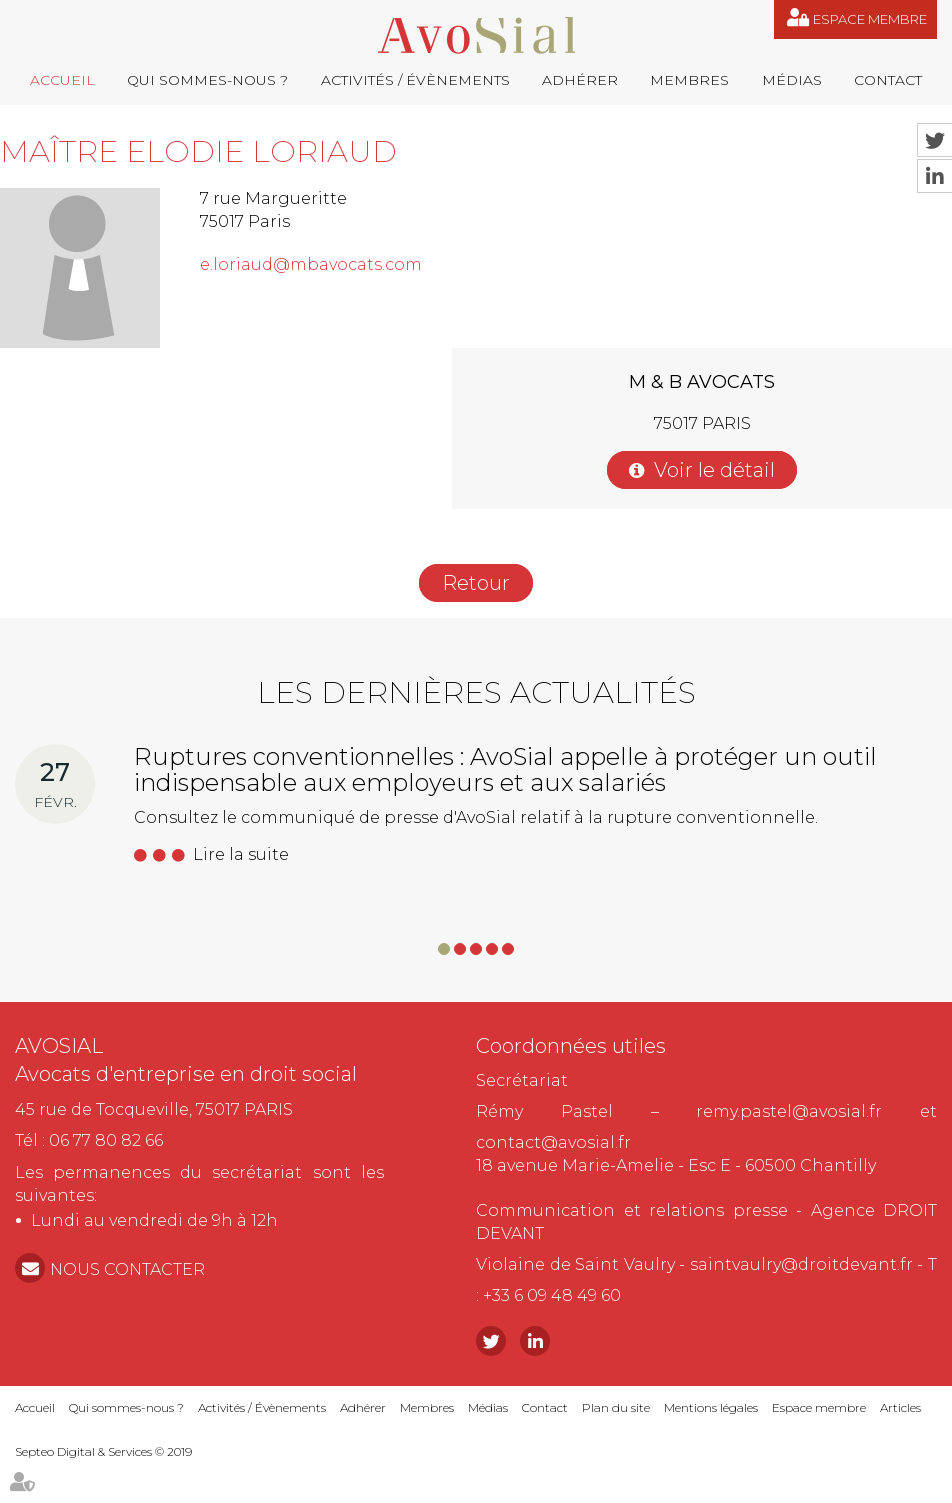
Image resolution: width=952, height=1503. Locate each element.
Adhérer (580, 80)
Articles (900, 1407)
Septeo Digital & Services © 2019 (103, 1451)
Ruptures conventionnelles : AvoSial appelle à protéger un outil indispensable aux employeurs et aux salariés (505, 769)
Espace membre (870, 19)
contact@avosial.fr (553, 1142)
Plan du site (616, 1407)
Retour (476, 583)
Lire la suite (241, 854)
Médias (792, 80)
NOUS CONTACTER (127, 1269)
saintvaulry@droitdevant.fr (801, 1264)
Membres (689, 80)
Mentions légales (711, 1407)
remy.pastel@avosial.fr (789, 1111)
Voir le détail (714, 470)
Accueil (62, 80)
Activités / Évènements (415, 80)
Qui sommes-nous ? (207, 80)
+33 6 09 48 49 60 (552, 1295)
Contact (888, 80)
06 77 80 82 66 (106, 1140)
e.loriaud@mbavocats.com (311, 264)
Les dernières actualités (476, 692)
